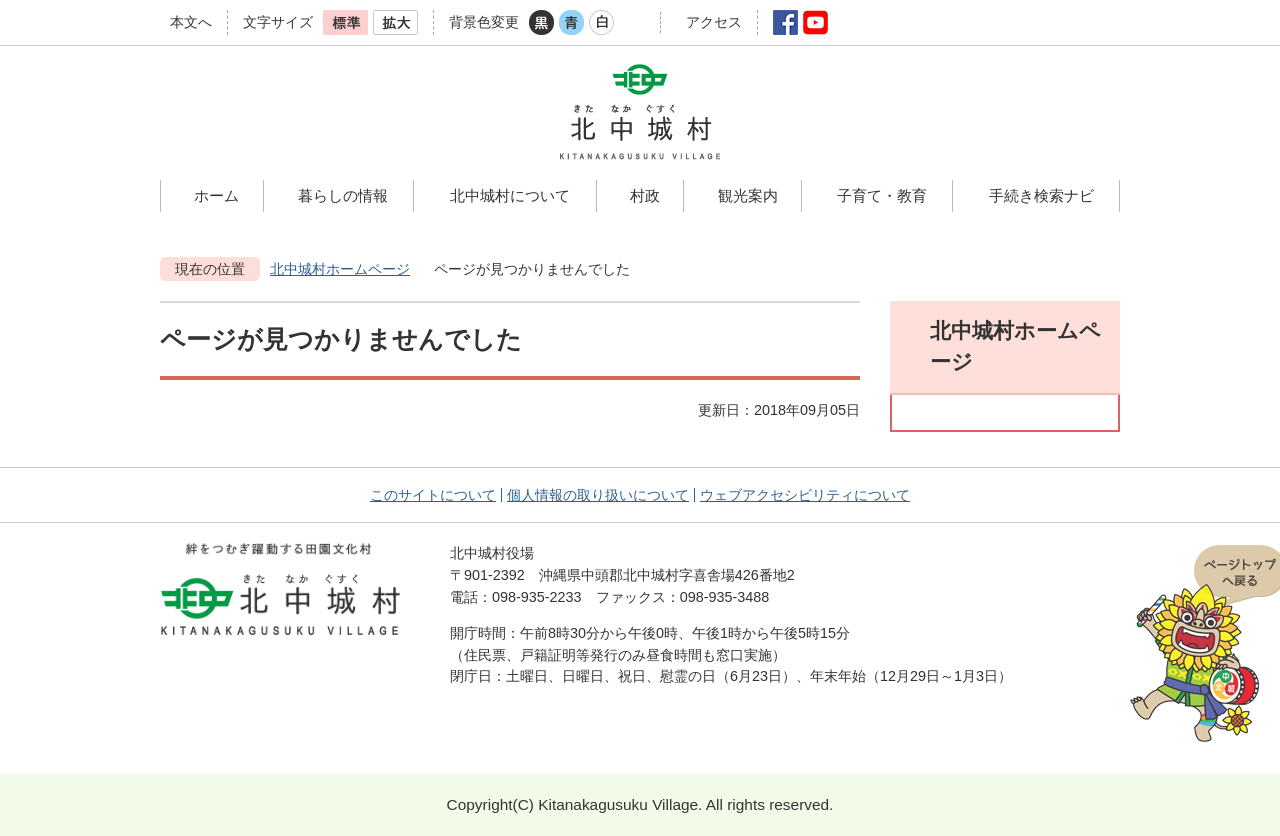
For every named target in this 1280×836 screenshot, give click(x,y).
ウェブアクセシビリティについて (805, 495)
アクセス (714, 22)
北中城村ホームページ (340, 269)
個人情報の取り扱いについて (598, 495)
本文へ (191, 22)
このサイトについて (433, 495)
